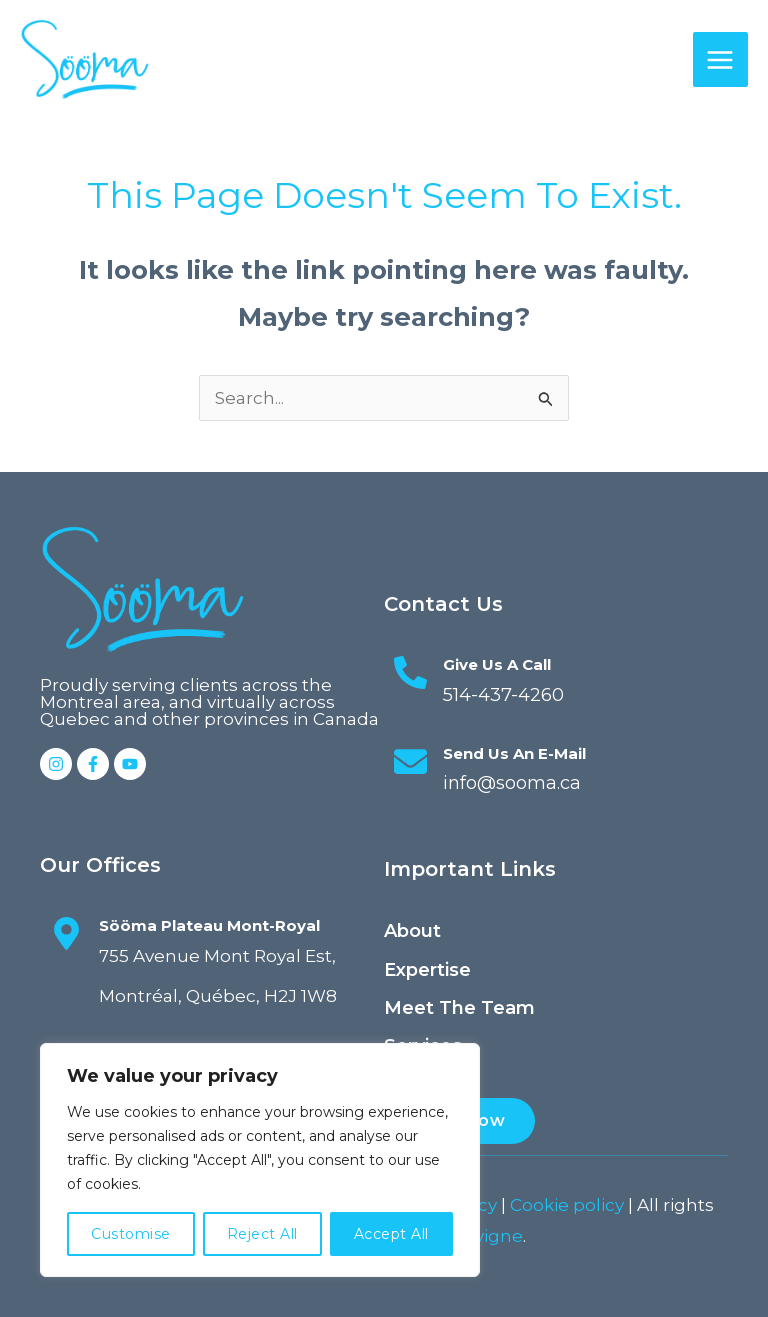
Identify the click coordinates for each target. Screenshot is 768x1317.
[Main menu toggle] (721, 60)
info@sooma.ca (510, 783)
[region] (260, 1160)
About (412, 931)
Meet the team (459, 1008)
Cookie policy (567, 1205)
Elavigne (486, 1236)
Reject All (262, 1234)
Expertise (427, 970)
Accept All (391, 1234)
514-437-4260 (499, 695)
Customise (131, 1234)
